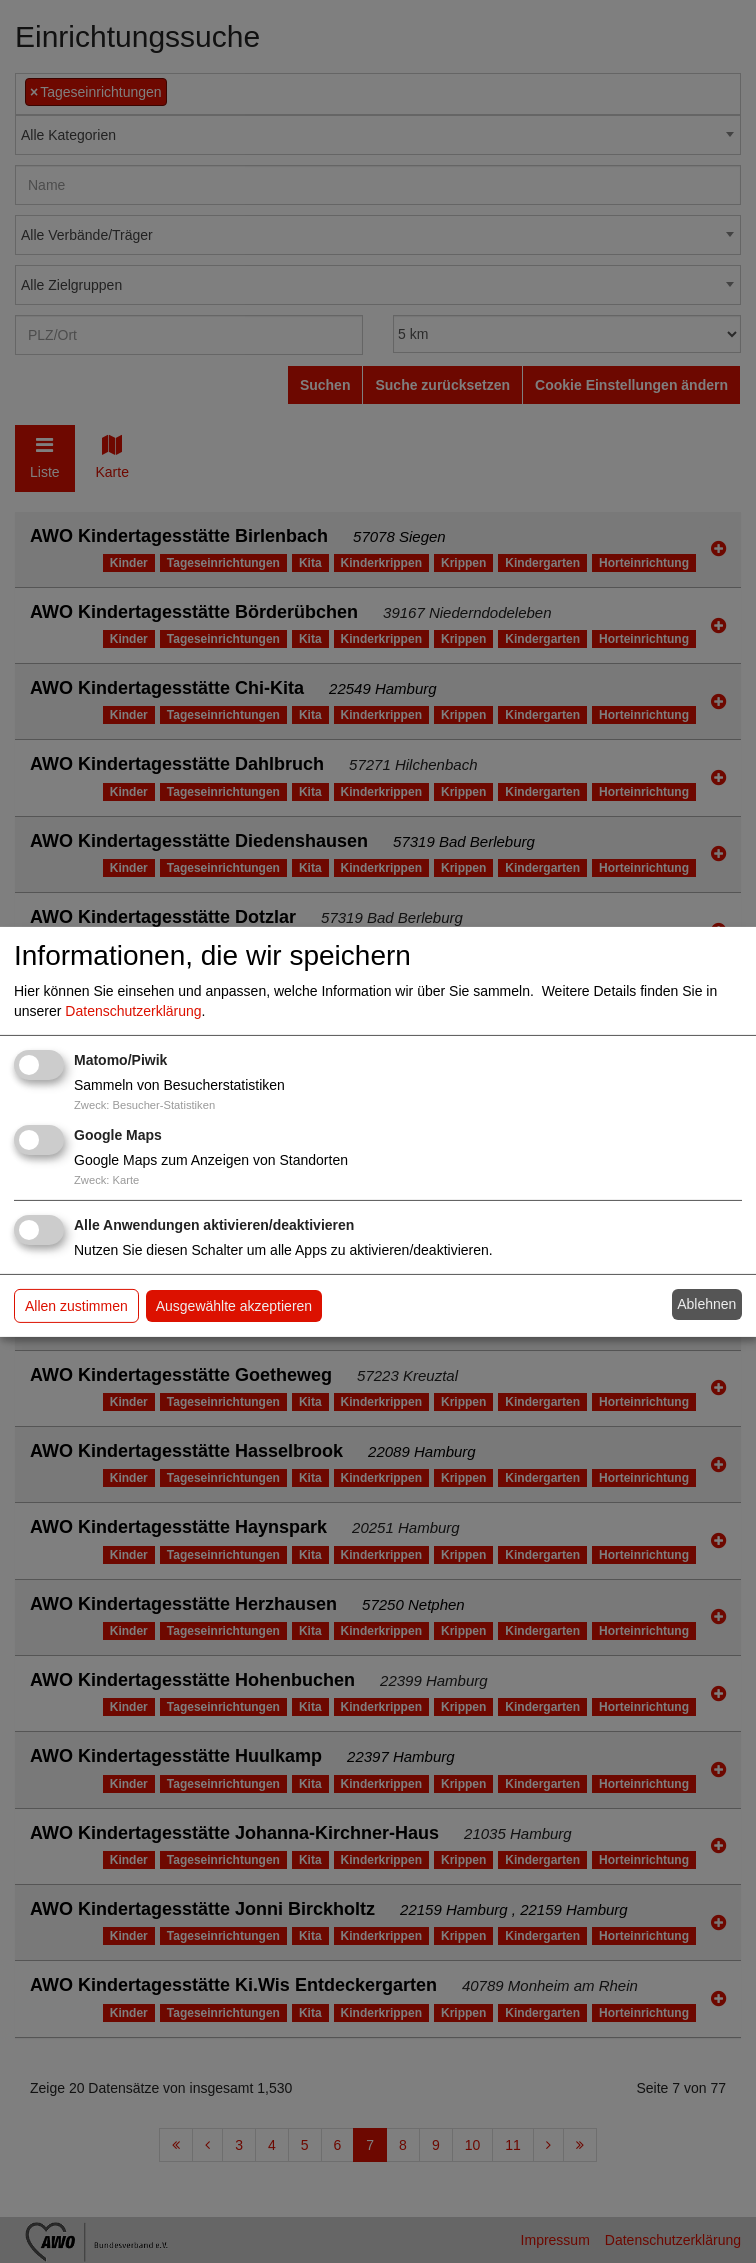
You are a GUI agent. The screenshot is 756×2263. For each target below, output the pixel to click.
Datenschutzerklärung (133, 1011)
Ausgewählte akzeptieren (234, 1306)
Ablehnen (706, 1304)
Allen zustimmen (76, 1306)
